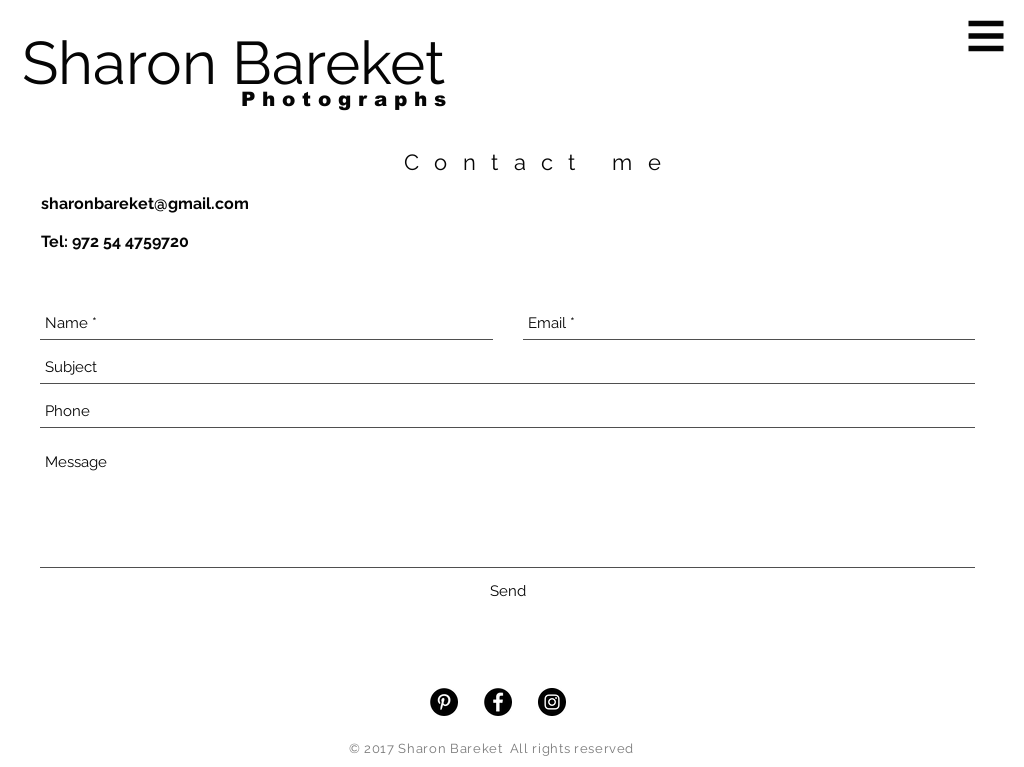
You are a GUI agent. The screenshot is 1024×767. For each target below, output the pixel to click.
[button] (986, 36)
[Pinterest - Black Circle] (444, 702)
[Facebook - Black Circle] (498, 702)
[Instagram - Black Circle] (552, 702)
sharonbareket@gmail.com (145, 203)
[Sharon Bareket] (233, 63)
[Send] (508, 591)
